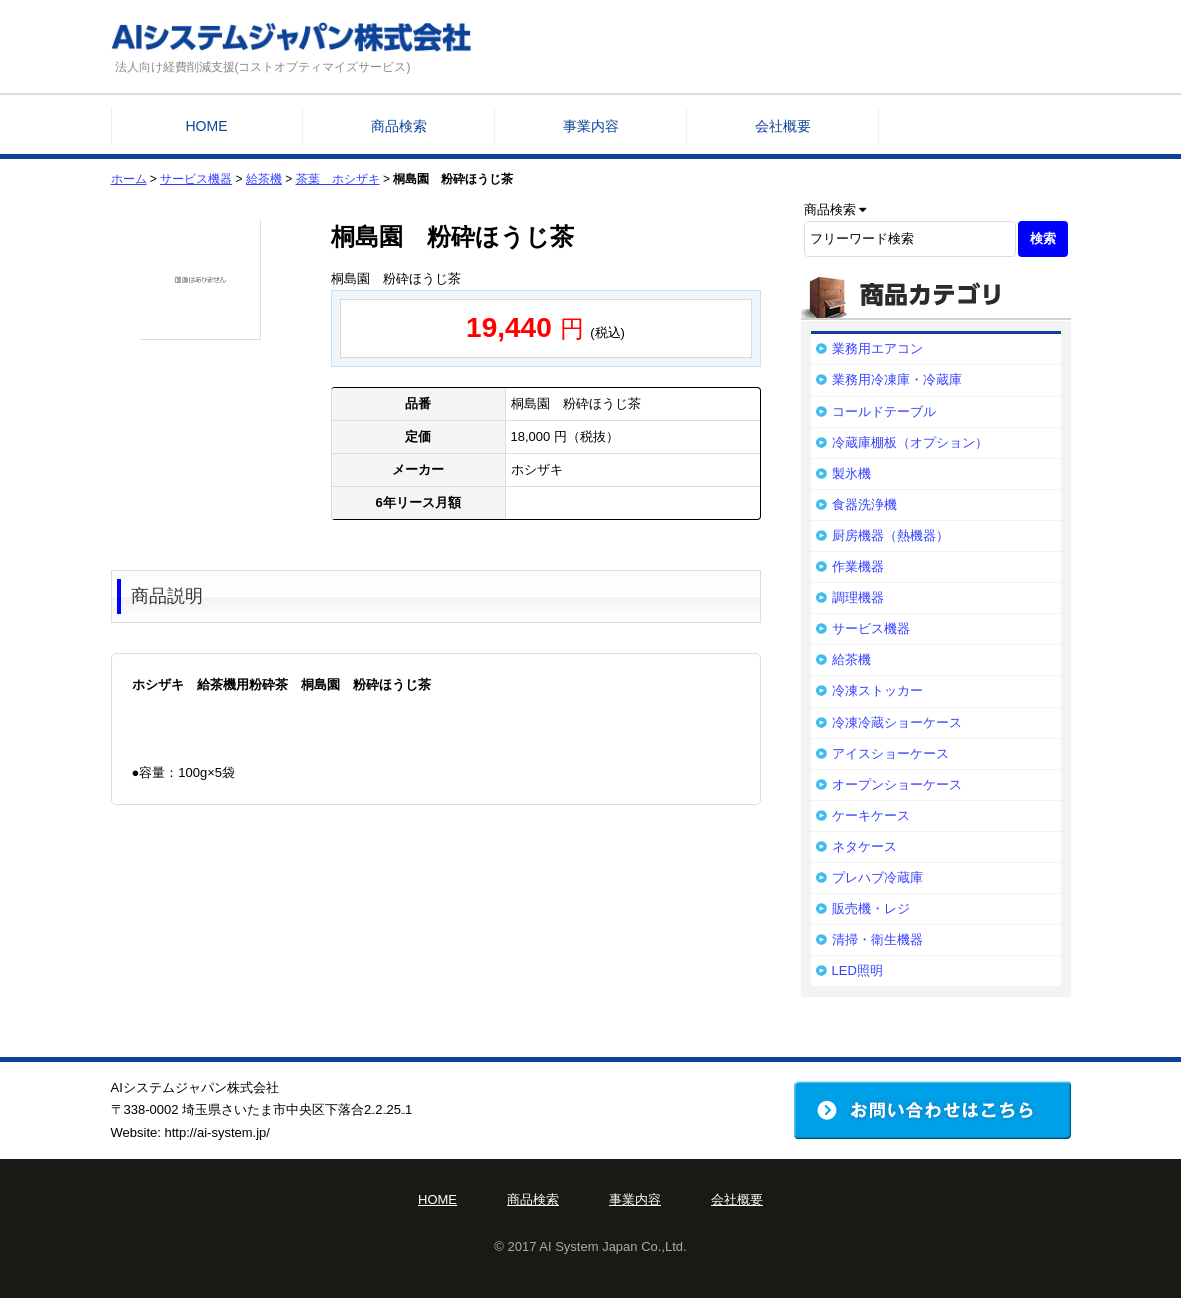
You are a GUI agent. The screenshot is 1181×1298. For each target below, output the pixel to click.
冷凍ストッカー (877, 690)
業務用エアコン (877, 348)
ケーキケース (871, 815)
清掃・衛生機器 (877, 939)
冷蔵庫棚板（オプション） (910, 442)
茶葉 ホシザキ (338, 179)
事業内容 (591, 126)
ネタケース (864, 846)
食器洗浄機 (864, 504)
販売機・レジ (871, 908)
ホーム (129, 179)
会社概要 (783, 126)
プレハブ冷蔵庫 (877, 877)
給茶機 (264, 179)
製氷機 (851, 473)
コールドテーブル (884, 411)
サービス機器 (196, 179)
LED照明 (857, 970)
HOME (207, 126)
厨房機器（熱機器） (890, 535)
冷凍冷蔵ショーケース (897, 722)
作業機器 (858, 566)
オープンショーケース (897, 784)
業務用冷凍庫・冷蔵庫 (897, 379)
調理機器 (858, 597)
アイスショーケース (890, 753)
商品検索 (399, 126)
